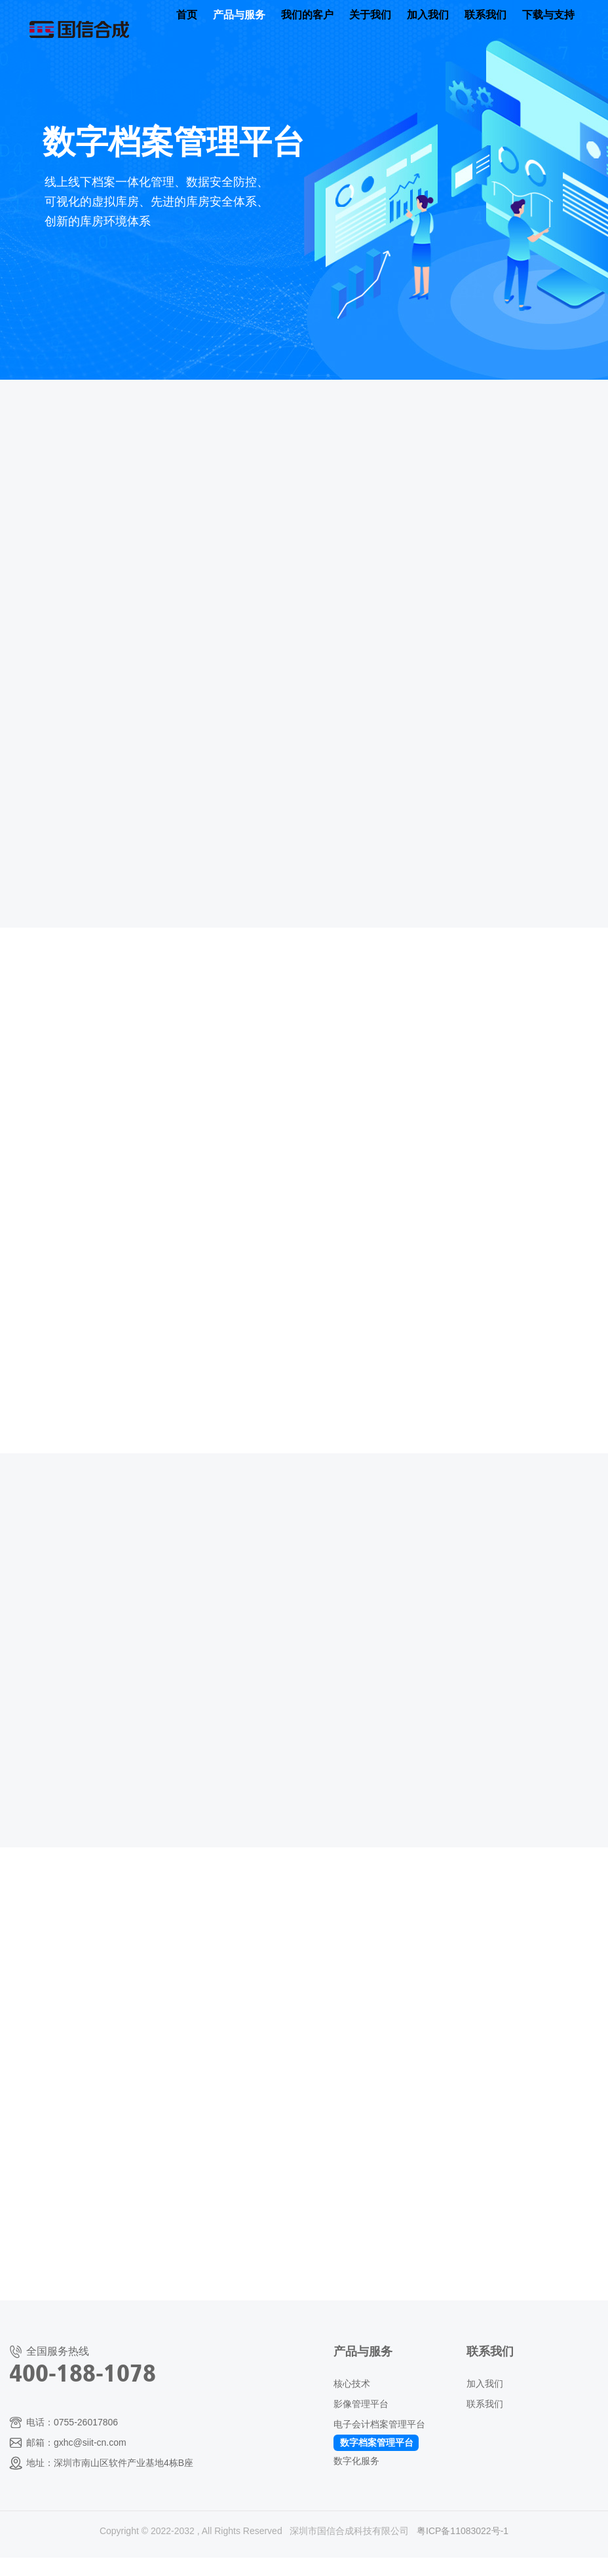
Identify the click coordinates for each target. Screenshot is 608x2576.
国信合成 (79, 19)
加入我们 (428, 14)
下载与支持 (548, 14)
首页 (186, 14)
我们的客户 (307, 14)
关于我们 (370, 14)
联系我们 (485, 14)
